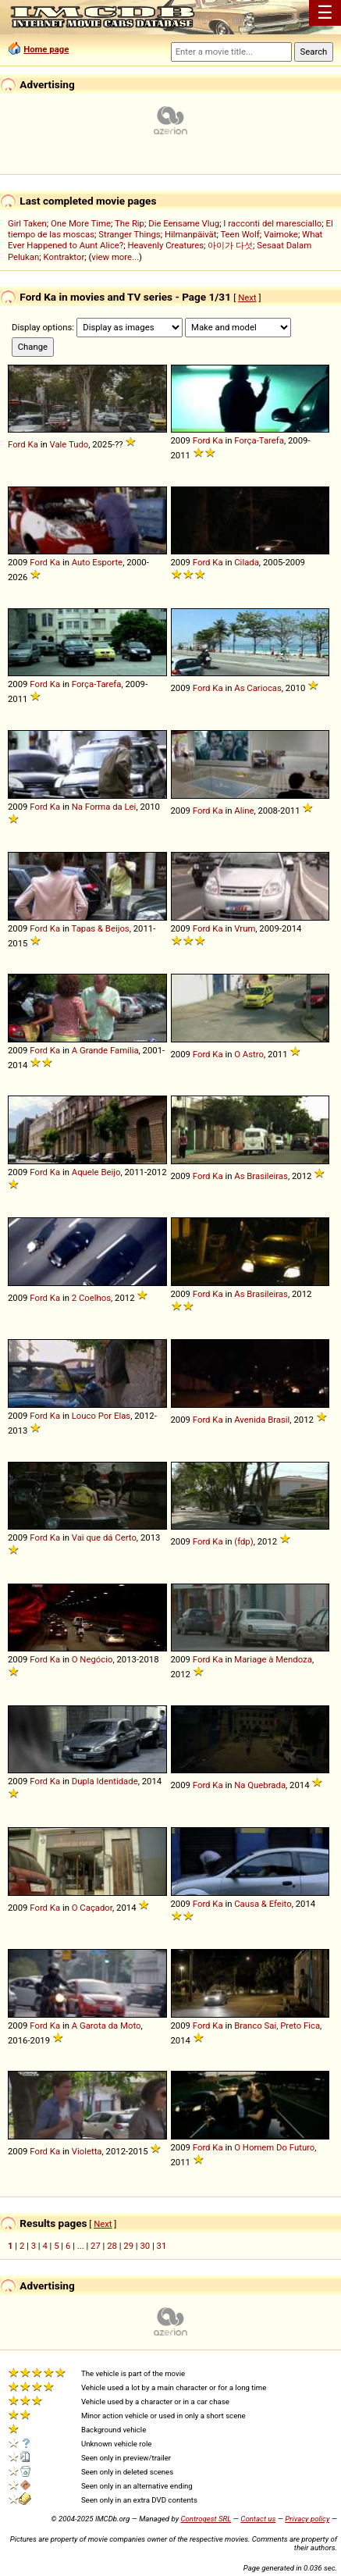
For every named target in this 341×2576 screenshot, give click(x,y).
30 (145, 2245)
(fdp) (243, 1541)
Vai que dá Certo (104, 1537)
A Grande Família (105, 1050)
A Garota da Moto (106, 2025)
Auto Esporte (97, 562)
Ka (33, 444)
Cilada (246, 562)
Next (247, 297)
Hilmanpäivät (191, 234)
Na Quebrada (260, 1785)
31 (162, 2245)
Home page (46, 49)
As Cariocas (258, 687)
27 (96, 2245)
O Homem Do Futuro (274, 2147)
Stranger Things (129, 234)
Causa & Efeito (262, 1903)
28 (112, 2245)
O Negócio (92, 1659)
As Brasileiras (261, 1175)
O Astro (249, 1054)
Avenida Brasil (261, 1419)
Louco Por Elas (101, 1415)
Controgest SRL (205, 2518)
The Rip (129, 223)
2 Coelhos (91, 1297)
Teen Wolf (239, 234)
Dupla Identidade (105, 1781)
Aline (244, 810)
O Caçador (92, 1907)
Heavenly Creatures (165, 245)
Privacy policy (307, 2518)
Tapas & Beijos (101, 928)
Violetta (87, 2151)
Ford (17, 444)
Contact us (257, 2518)
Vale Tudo (68, 444)
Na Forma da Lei (104, 806)
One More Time (81, 223)
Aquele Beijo (96, 1172)
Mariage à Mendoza (273, 1659)
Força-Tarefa (259, 440)
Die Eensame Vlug (183, 223)
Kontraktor (63, 256)
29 (128, 2245)
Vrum (244, 928)
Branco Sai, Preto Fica (277, 2025)
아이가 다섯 (230, 245)
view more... (115, 256)
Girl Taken (27, 223)
